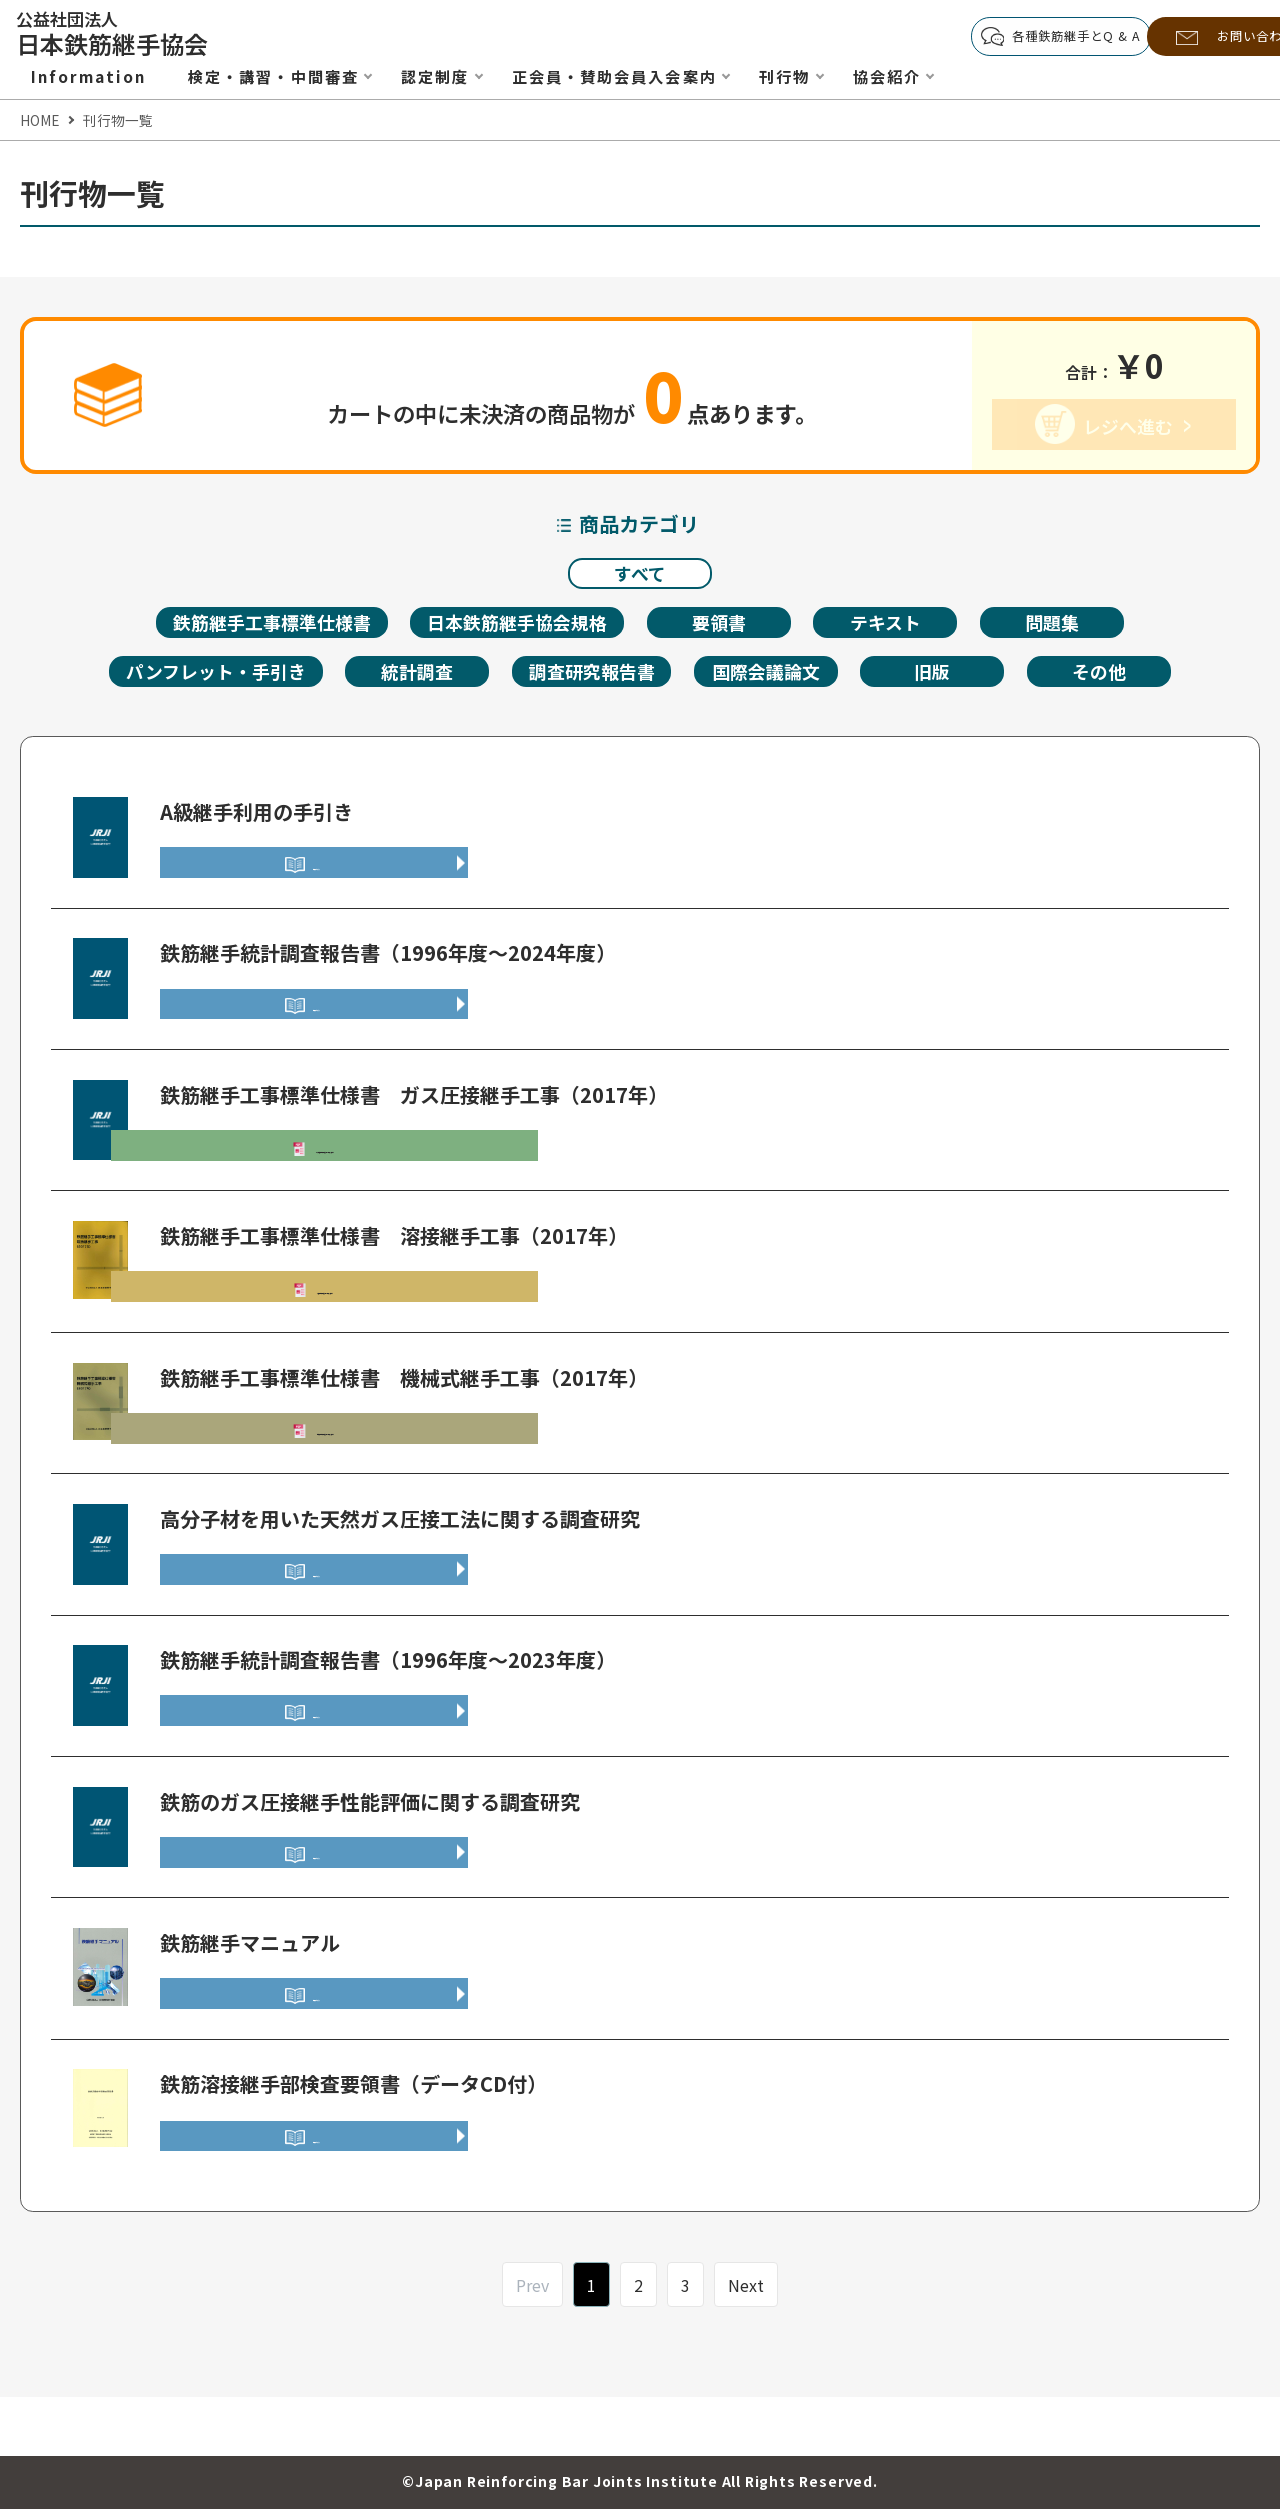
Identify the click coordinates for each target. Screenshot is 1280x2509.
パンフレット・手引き (205, 681)
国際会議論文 (778, 681)
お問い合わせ (1197, 36)
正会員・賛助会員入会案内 (640, 75)
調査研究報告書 (594, 681)
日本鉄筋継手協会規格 (523, 628)
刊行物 (819, 75)
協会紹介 (925, 75)
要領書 (731, 628)
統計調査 (414, 681)
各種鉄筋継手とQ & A (997, 36)
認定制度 (453, 75)
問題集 (1067, 628)
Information (90, 75)
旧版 (949, 681)
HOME (39, 120)
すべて (640, 576)
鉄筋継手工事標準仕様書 (263, 628)
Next (746, 2343)
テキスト (899, 628)
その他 (1116, 681)
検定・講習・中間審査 (283, 75)
